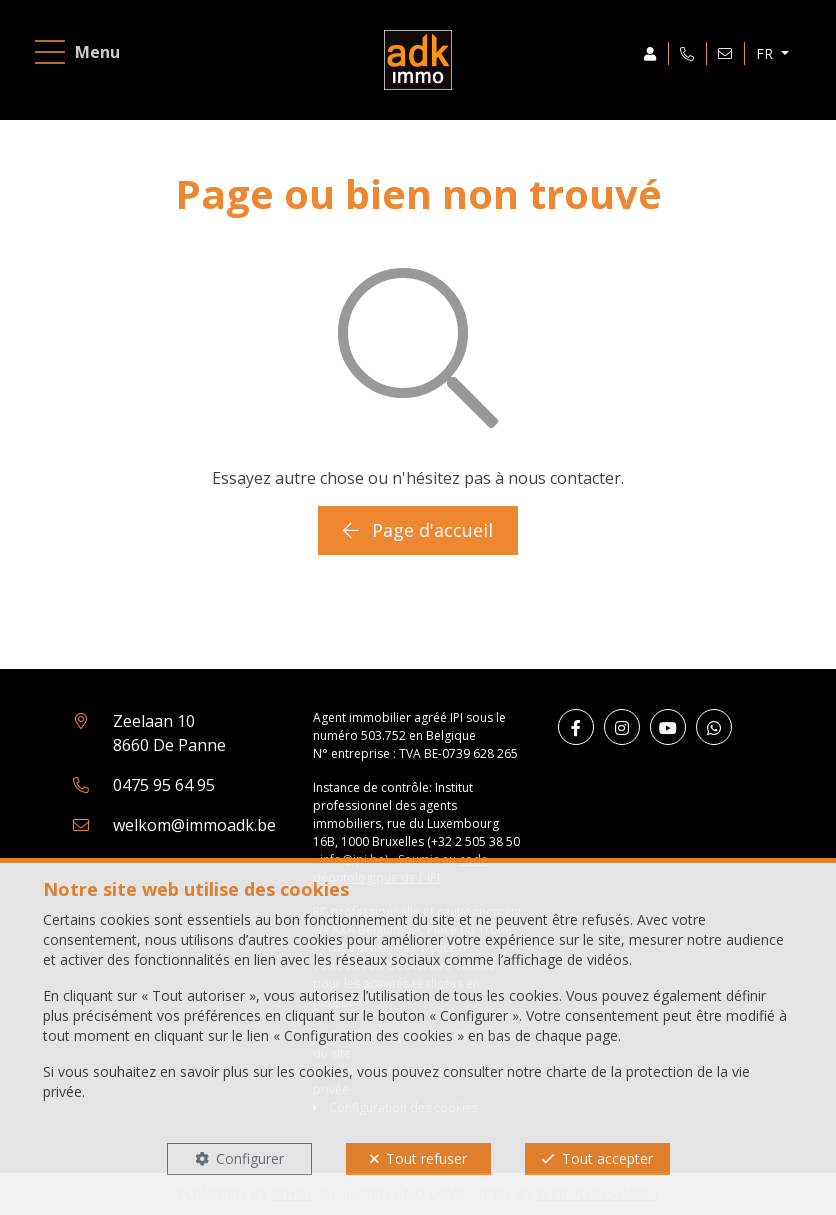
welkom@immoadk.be (194, 825)
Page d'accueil (418, 530)
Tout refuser (426, 1158)
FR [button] (766, 53)
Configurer (250, 1158)
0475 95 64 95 (164, 785)
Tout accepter (607, 1158)
